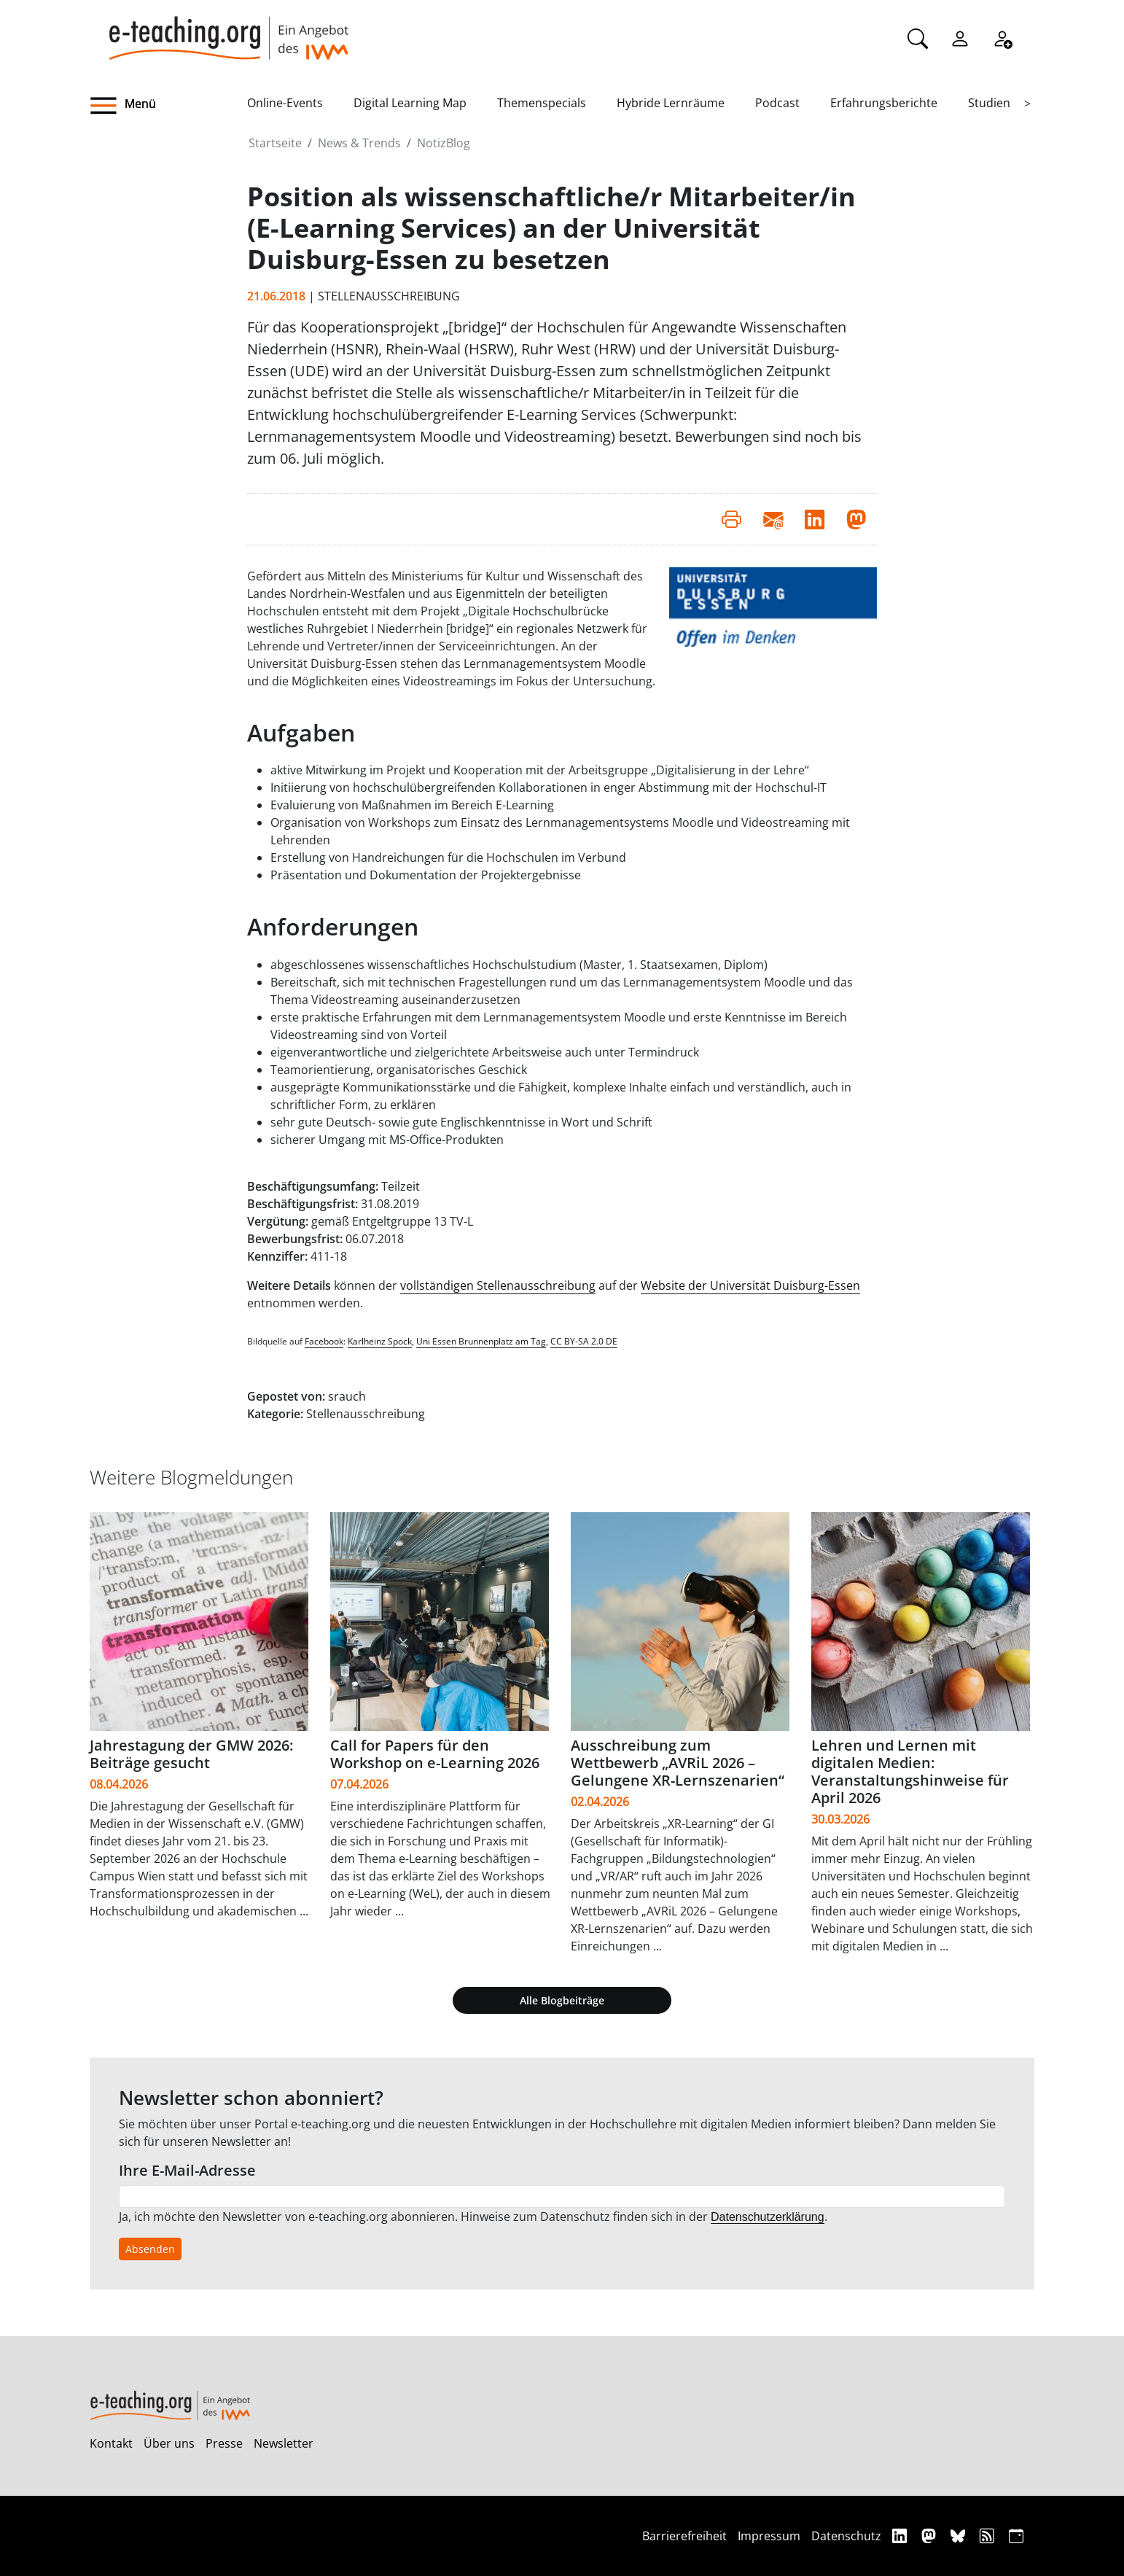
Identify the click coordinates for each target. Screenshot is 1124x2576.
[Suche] (918, 37)
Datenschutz (846, 2536)
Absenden (150, 2249)
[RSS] (989, 2535)
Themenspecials (541, 103)
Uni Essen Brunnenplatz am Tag (481, 1341)
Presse (224, 2443)
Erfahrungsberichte (883, 103)
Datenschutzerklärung (767, 2217)
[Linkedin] (901, 2535)
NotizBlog (443, 143)
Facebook (324, 1341)
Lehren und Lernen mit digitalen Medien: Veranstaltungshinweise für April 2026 (910, 1771)
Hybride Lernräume (671, 103)
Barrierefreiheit (684, 2536)
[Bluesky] (960, 2535)
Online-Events (285, 103)
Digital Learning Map (410, 103)
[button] (168, 106)
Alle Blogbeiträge (562, 2000)
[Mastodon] (930, 2535)
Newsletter (283, 2443)
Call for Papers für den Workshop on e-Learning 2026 (434, 1754)
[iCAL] (1016, 2535)
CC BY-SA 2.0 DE (583, 1341)
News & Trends (359, 143)
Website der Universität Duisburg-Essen (750, 1285)
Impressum (769, 2536)
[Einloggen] (960, 37)
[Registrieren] (1002, 37)
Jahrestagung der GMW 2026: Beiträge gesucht (191, 1754)
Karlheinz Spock (380, 1341)
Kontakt (111, 2443)
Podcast (777, 103)
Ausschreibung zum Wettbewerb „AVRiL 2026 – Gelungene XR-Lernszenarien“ (677, 1762)
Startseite (275, 143)
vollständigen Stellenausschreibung (498, 1285)
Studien (989, 103)
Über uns (169, 2443)
